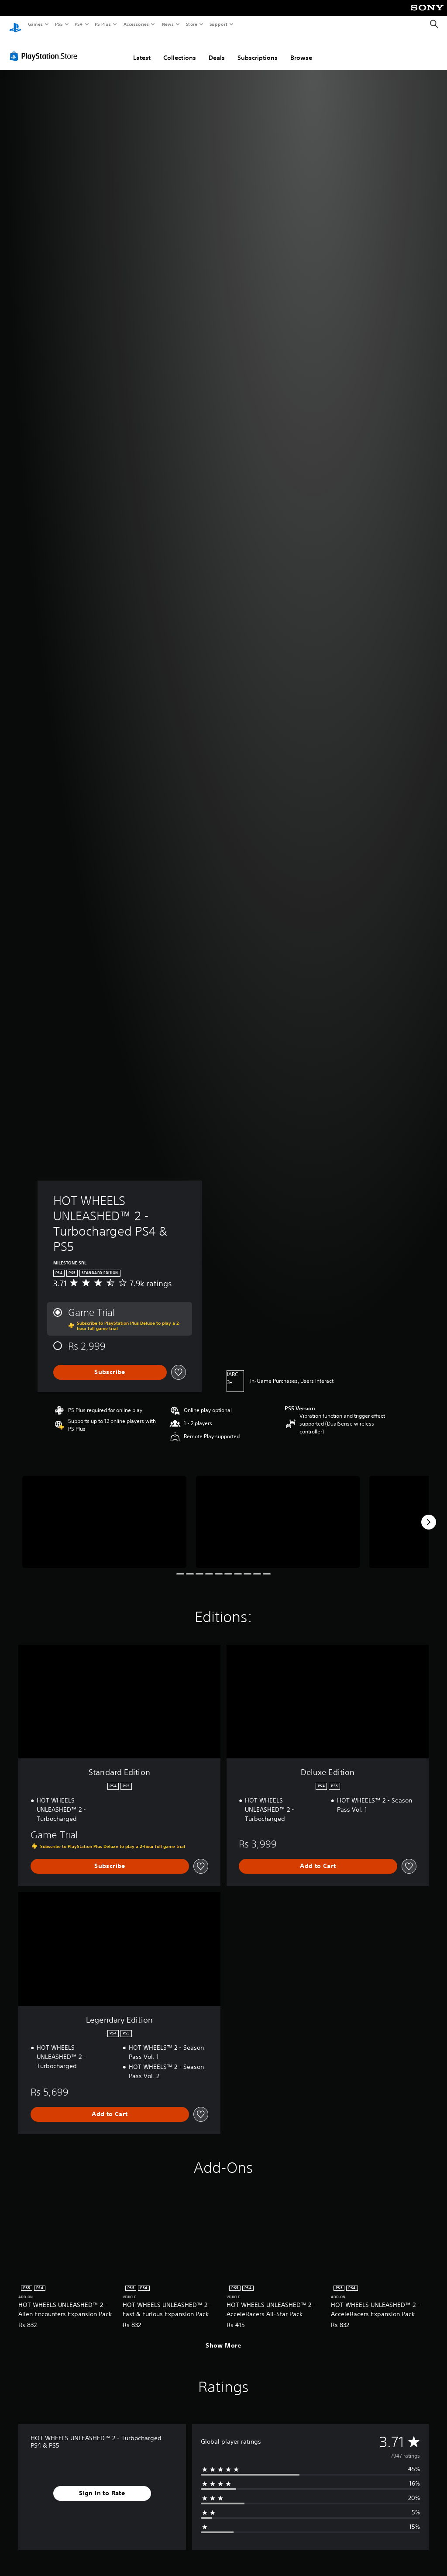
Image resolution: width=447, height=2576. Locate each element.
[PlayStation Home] (15, 24)
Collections (179, 49)
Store (191, 24)
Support (218, 24)
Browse (301, 49)
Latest (142, 49)
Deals (217, 49)
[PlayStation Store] (45, 48)
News (168, 24)
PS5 (59, 24)
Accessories (135, 24)
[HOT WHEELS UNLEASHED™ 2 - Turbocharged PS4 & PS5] (104, 1514)
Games (35, 24)
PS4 (78, 24)
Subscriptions (257, 49)
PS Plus (103, 24)
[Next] (428, 1513)
